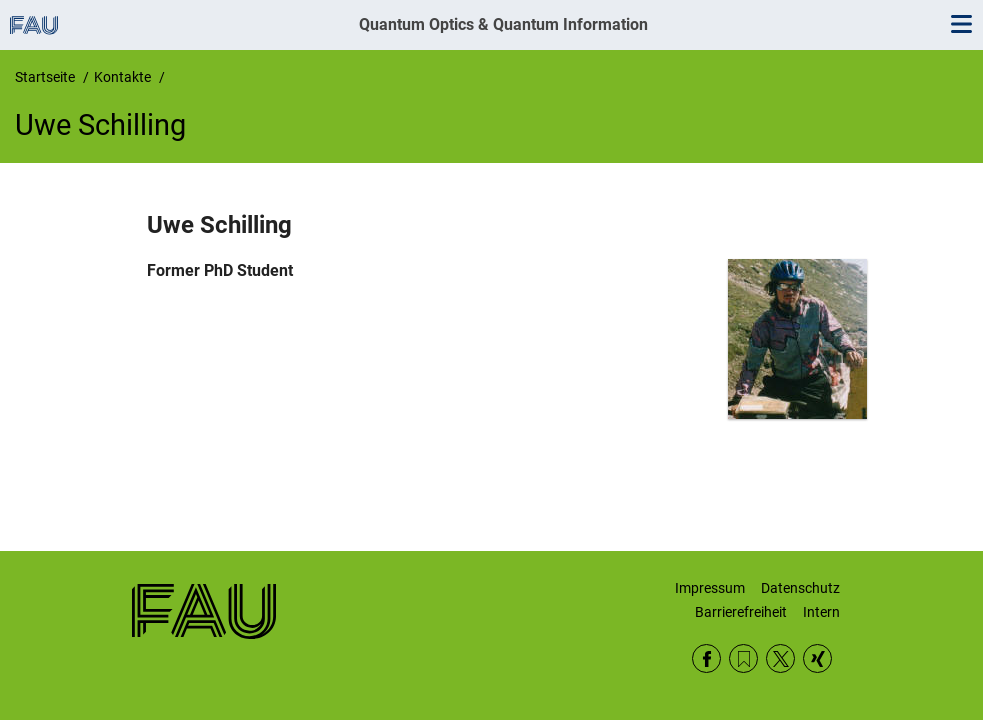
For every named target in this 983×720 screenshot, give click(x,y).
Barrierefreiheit (741, 612)
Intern (821, 612)
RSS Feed (743, 658)
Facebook (706, 658)
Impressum (710, 588)
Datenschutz (800, 588)
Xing (817, 658)
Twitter (780, 658)
